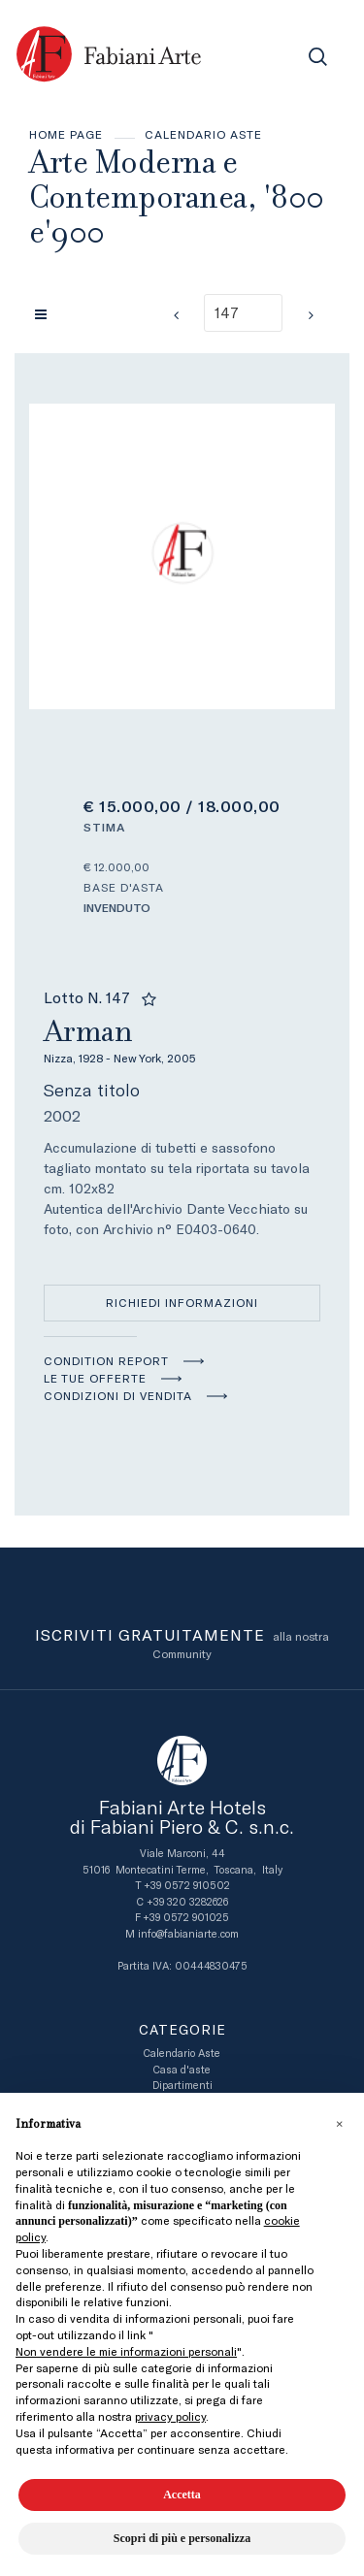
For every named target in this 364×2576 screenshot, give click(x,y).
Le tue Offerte (95, 1379)
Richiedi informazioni (182, 1303)
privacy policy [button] (170, 2417)
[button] (338, 2123)
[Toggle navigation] (274, 57)
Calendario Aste (203, 135)
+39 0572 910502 (187, 1885)
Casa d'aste (182, 2070)
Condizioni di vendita (118, 1396)
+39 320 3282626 (187, 1902)
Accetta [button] (182, 2494)
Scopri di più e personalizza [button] (182, 2538)
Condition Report (106, 1361)
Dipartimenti (182, 2085)
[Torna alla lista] (45, 314)
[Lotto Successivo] (310, 315)
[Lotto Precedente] (175, 315)
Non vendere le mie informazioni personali (126, 2352)
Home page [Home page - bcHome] (66, 135)
